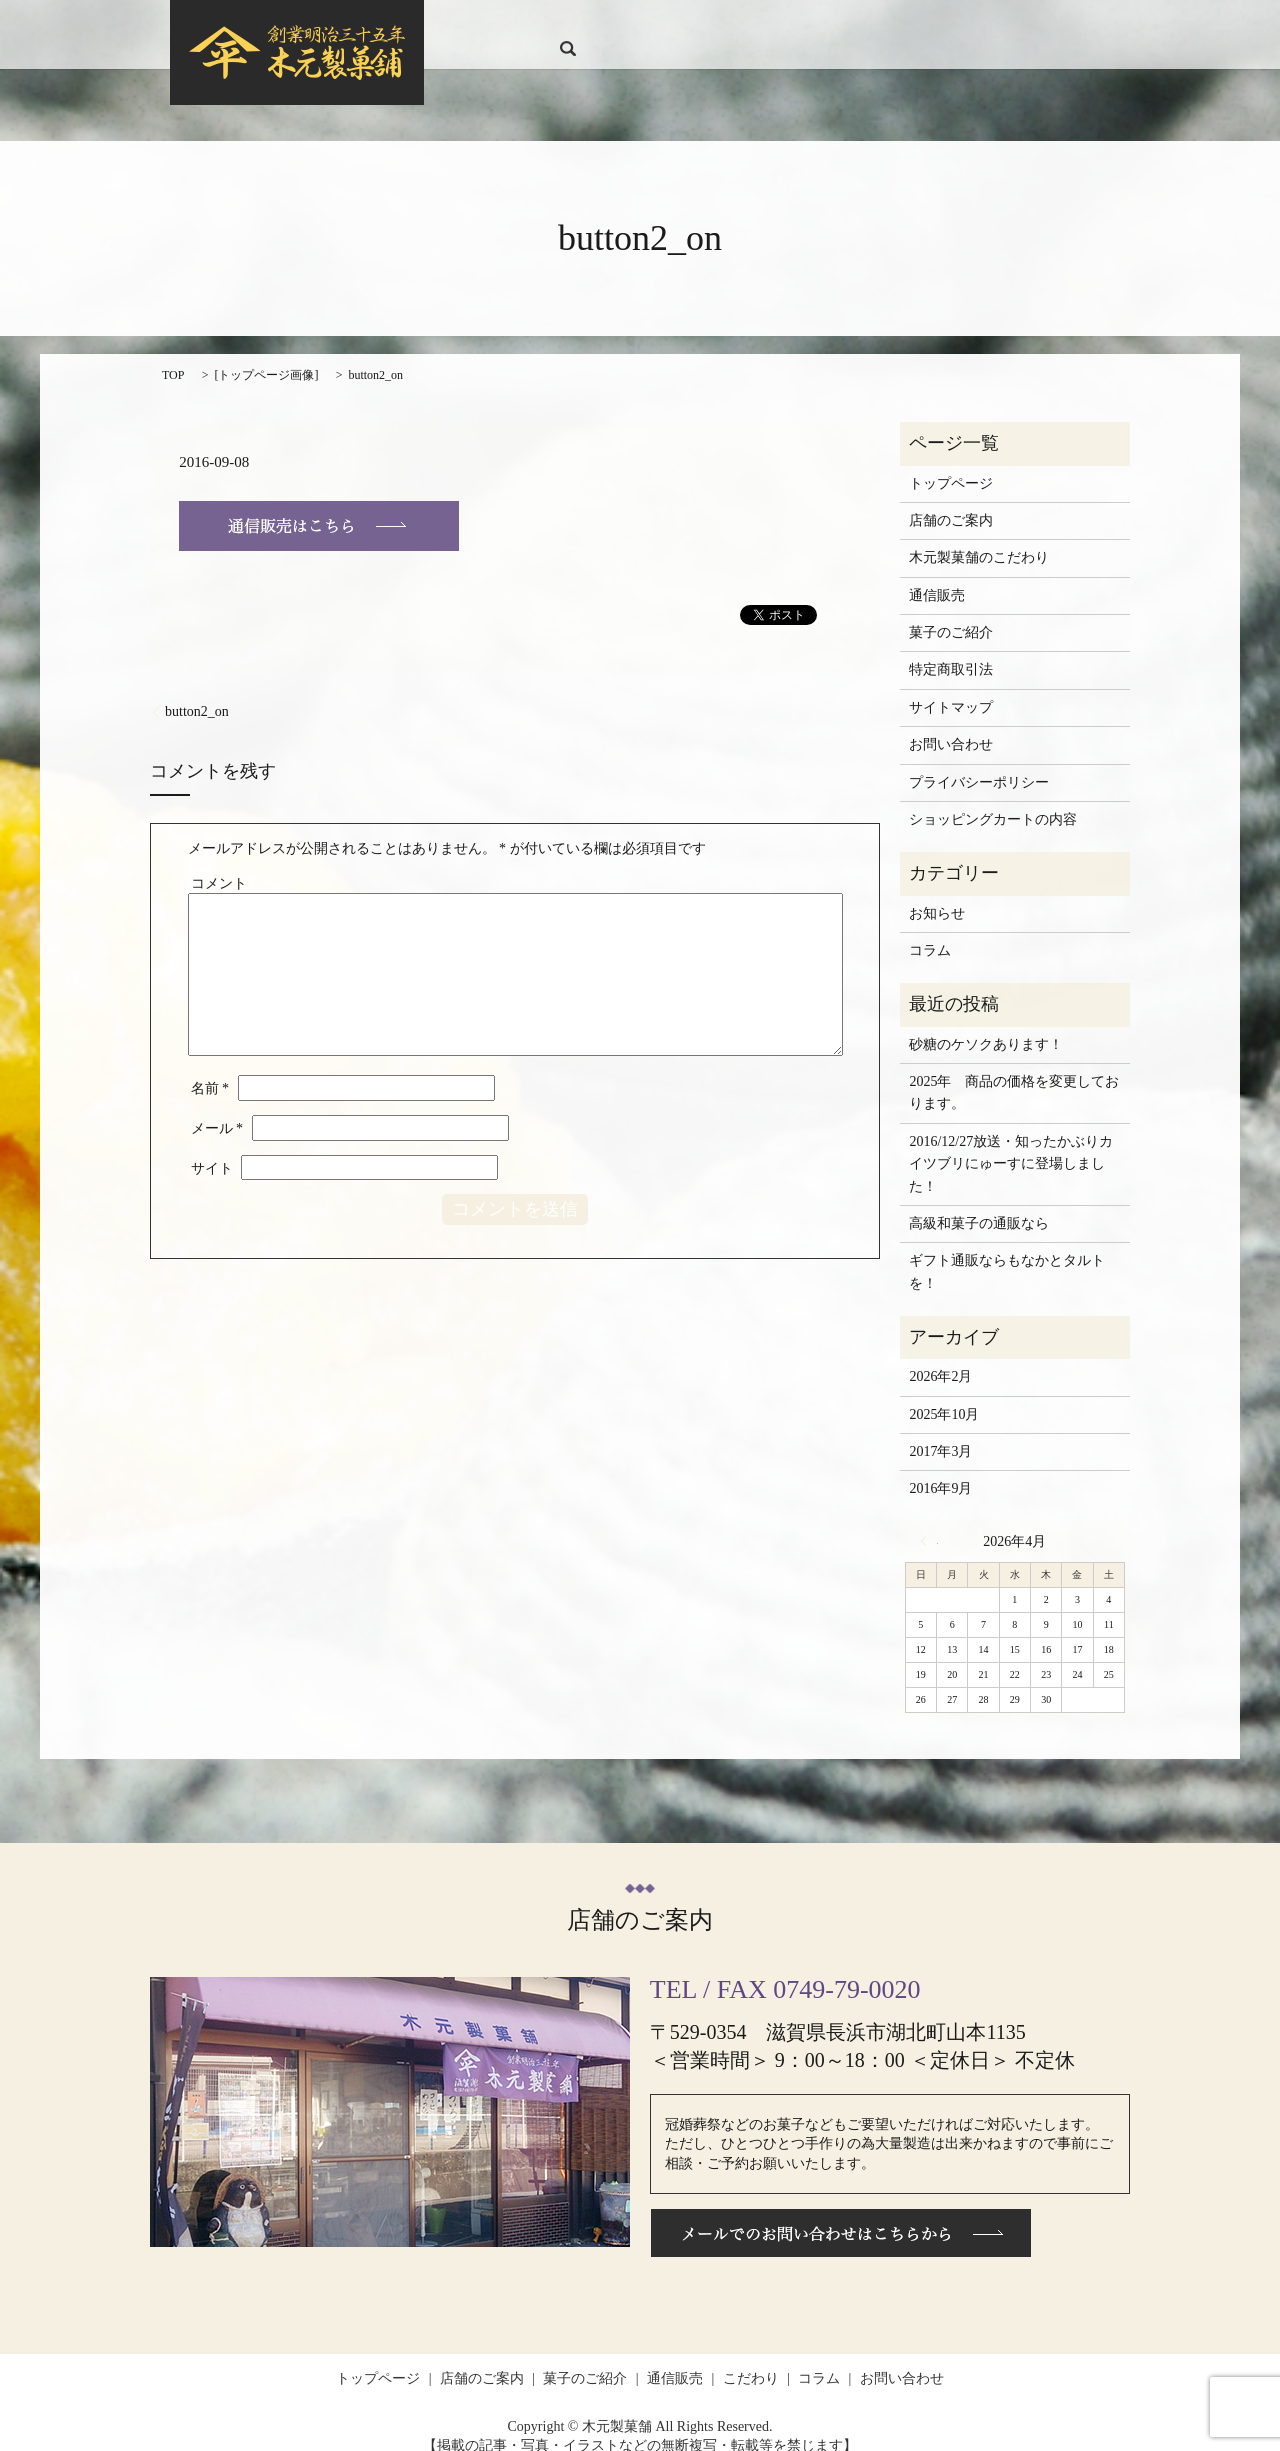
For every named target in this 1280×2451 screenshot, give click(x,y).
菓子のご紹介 (738, 25)
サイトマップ (951, 688)
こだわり (887, 25)
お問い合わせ (1021, 25)
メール (217, 1109)
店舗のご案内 (643, 25)
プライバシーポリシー (979, 762)
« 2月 (929, 1522)
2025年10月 (944, 1395)
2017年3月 (940, 1432)
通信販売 (820, 25)
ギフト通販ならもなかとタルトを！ (1007, 1252)
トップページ (548, 25)
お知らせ (937, 893)
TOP (173, 355)
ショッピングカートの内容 (993, 800)
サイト (212, 1148)
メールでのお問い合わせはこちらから (841, 2213)
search (1089, 25)
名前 (210, 1069)
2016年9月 (940, 1469)
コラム (947, 25)
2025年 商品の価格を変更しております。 (1014, 1073)
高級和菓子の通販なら (979, 1204)
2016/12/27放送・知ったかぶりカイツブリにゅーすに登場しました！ (1011, 1145)
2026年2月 (940, 1357)
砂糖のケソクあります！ (986, 1024)
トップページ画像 (266, 355)
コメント (219, 863)
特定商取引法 (951, 650)
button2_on (197, 692)
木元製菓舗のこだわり (979, 538)
